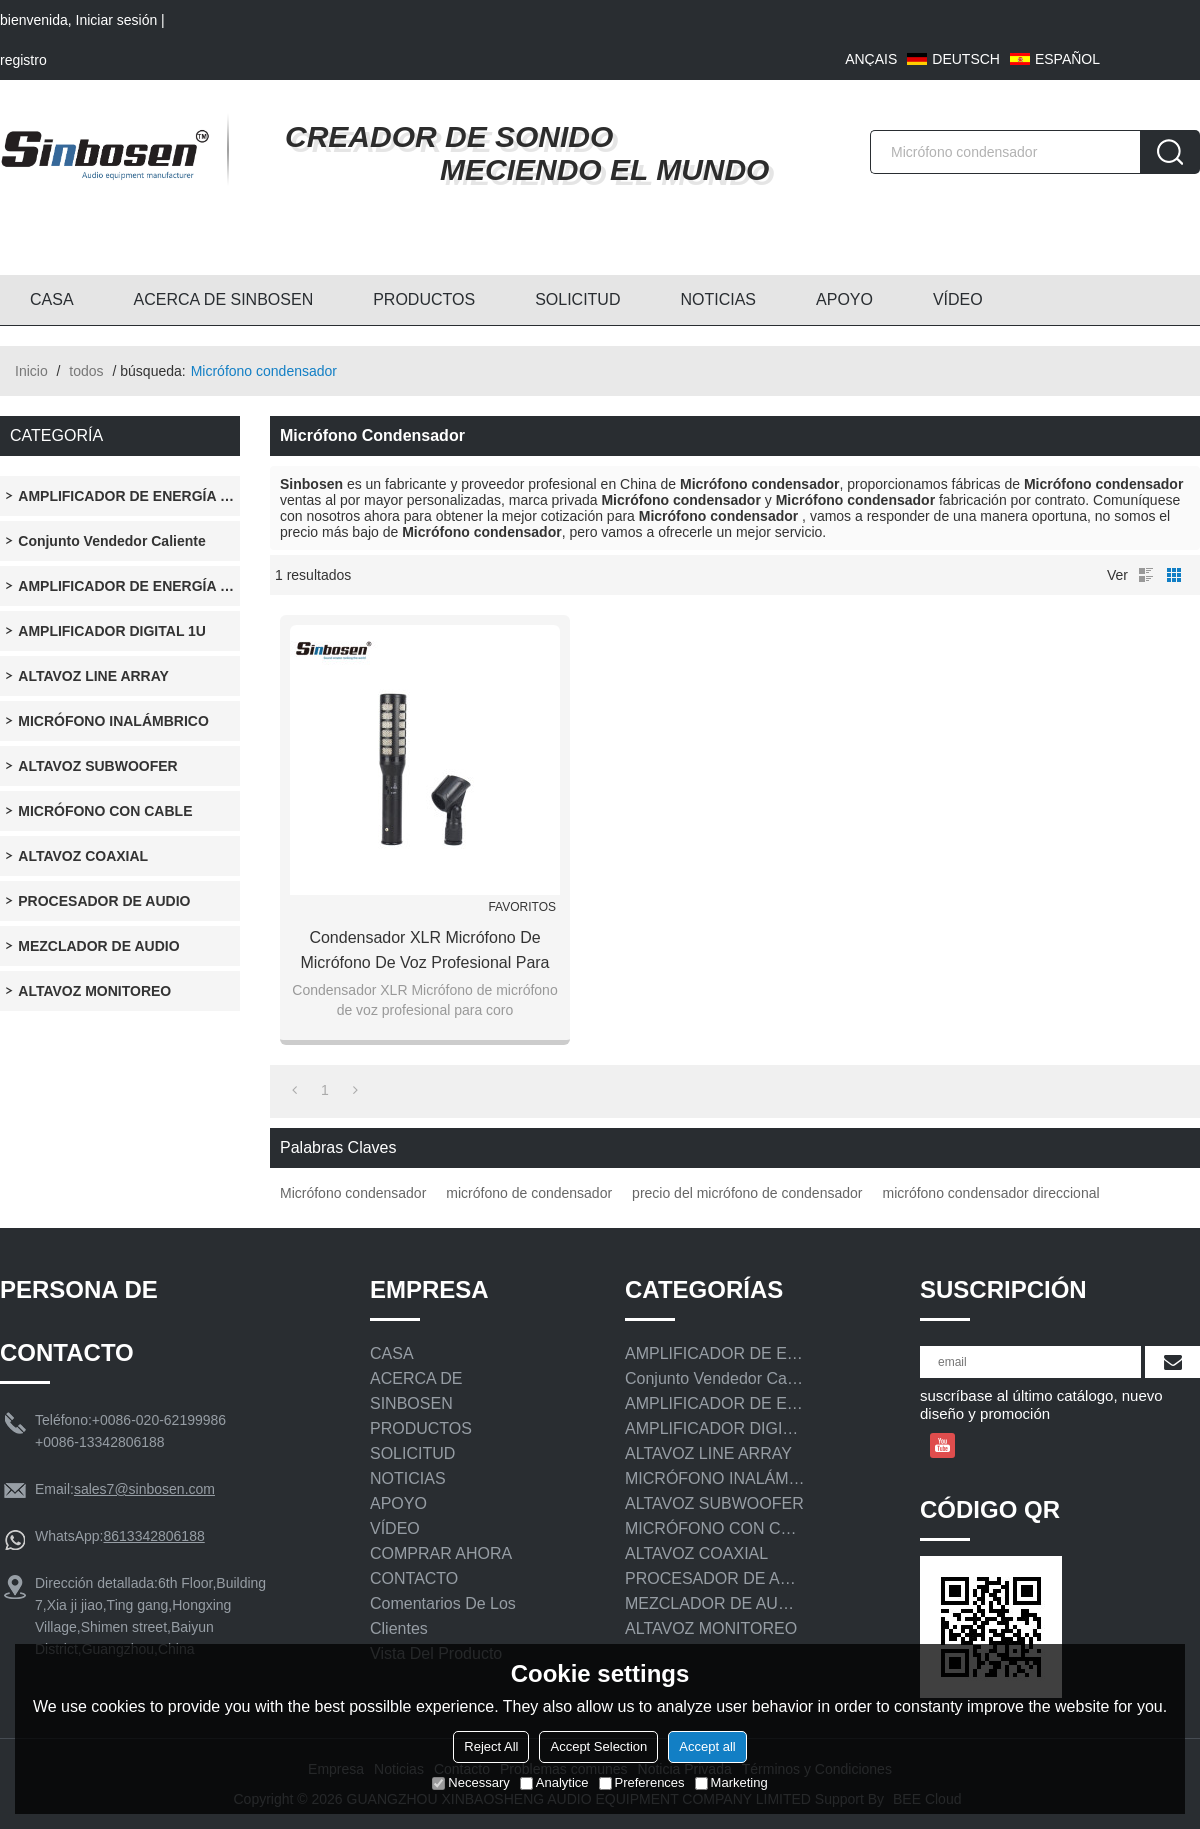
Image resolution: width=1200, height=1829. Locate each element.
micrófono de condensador (529, 1193)
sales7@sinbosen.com (144, 1489)
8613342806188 (153, 1536)
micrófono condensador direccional (990, 1193)
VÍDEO (958, 299)
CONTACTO (414, 1578)
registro (23, 60)
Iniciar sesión (117, 20)
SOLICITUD (577, 299)
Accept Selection (598, 1746)
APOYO (844, 299)
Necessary (470, 1782)
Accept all (707, 1746)
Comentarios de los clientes (443, 1616)
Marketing (731, 1782)
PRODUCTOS (424, 299)
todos (86, 371)
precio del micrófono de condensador (747, 1193)
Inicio (31, 371)
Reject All (491, 1746)
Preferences (642, 1782)
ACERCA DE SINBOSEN (224, 299)
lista (1146, 575)
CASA (52, 299)
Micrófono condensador (353, 1193)
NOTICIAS (718, 299)
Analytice (554, 1782)
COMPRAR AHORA (441, 1553)
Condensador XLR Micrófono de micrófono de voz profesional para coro (424, 952)
